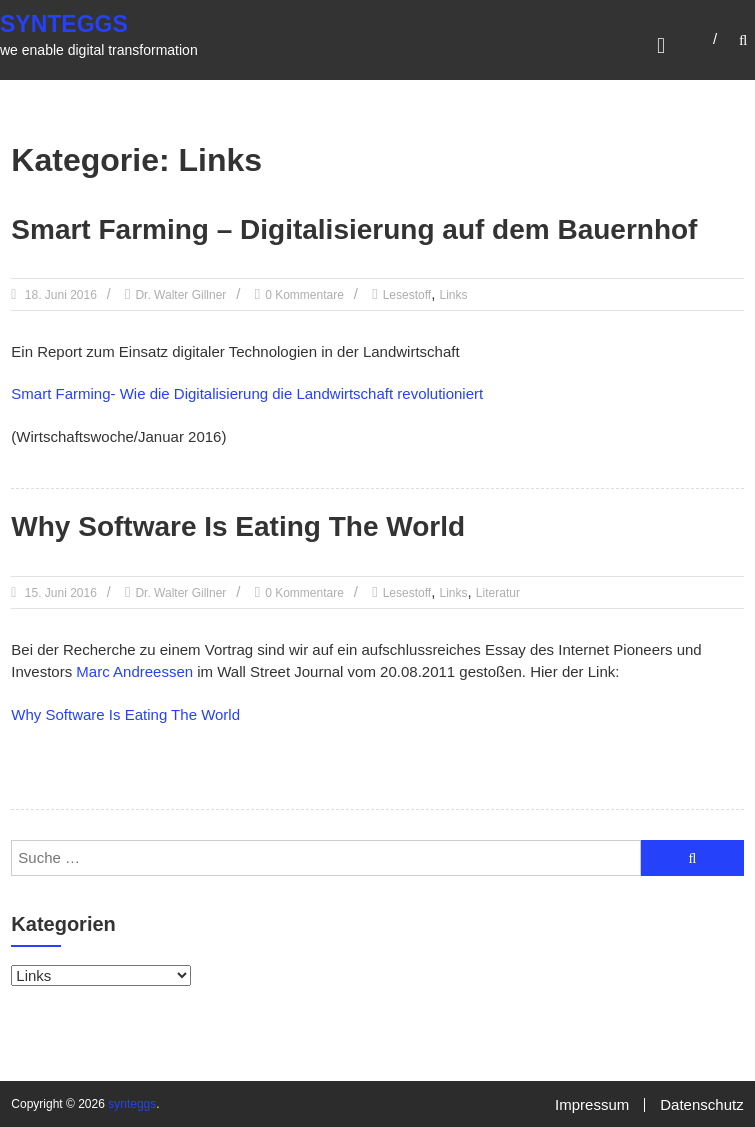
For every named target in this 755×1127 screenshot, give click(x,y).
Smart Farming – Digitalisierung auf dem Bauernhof (354, 229)
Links (454, 295)
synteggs (64, 24)
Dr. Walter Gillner (180, 295)
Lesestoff (407, 295)
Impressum (592, 1104)
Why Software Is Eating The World (238, 526)
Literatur (498, 593)
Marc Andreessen (134, 671)
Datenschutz (701, 1104)
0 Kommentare (304, 295)
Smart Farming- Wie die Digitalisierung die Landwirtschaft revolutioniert (247, 393)
